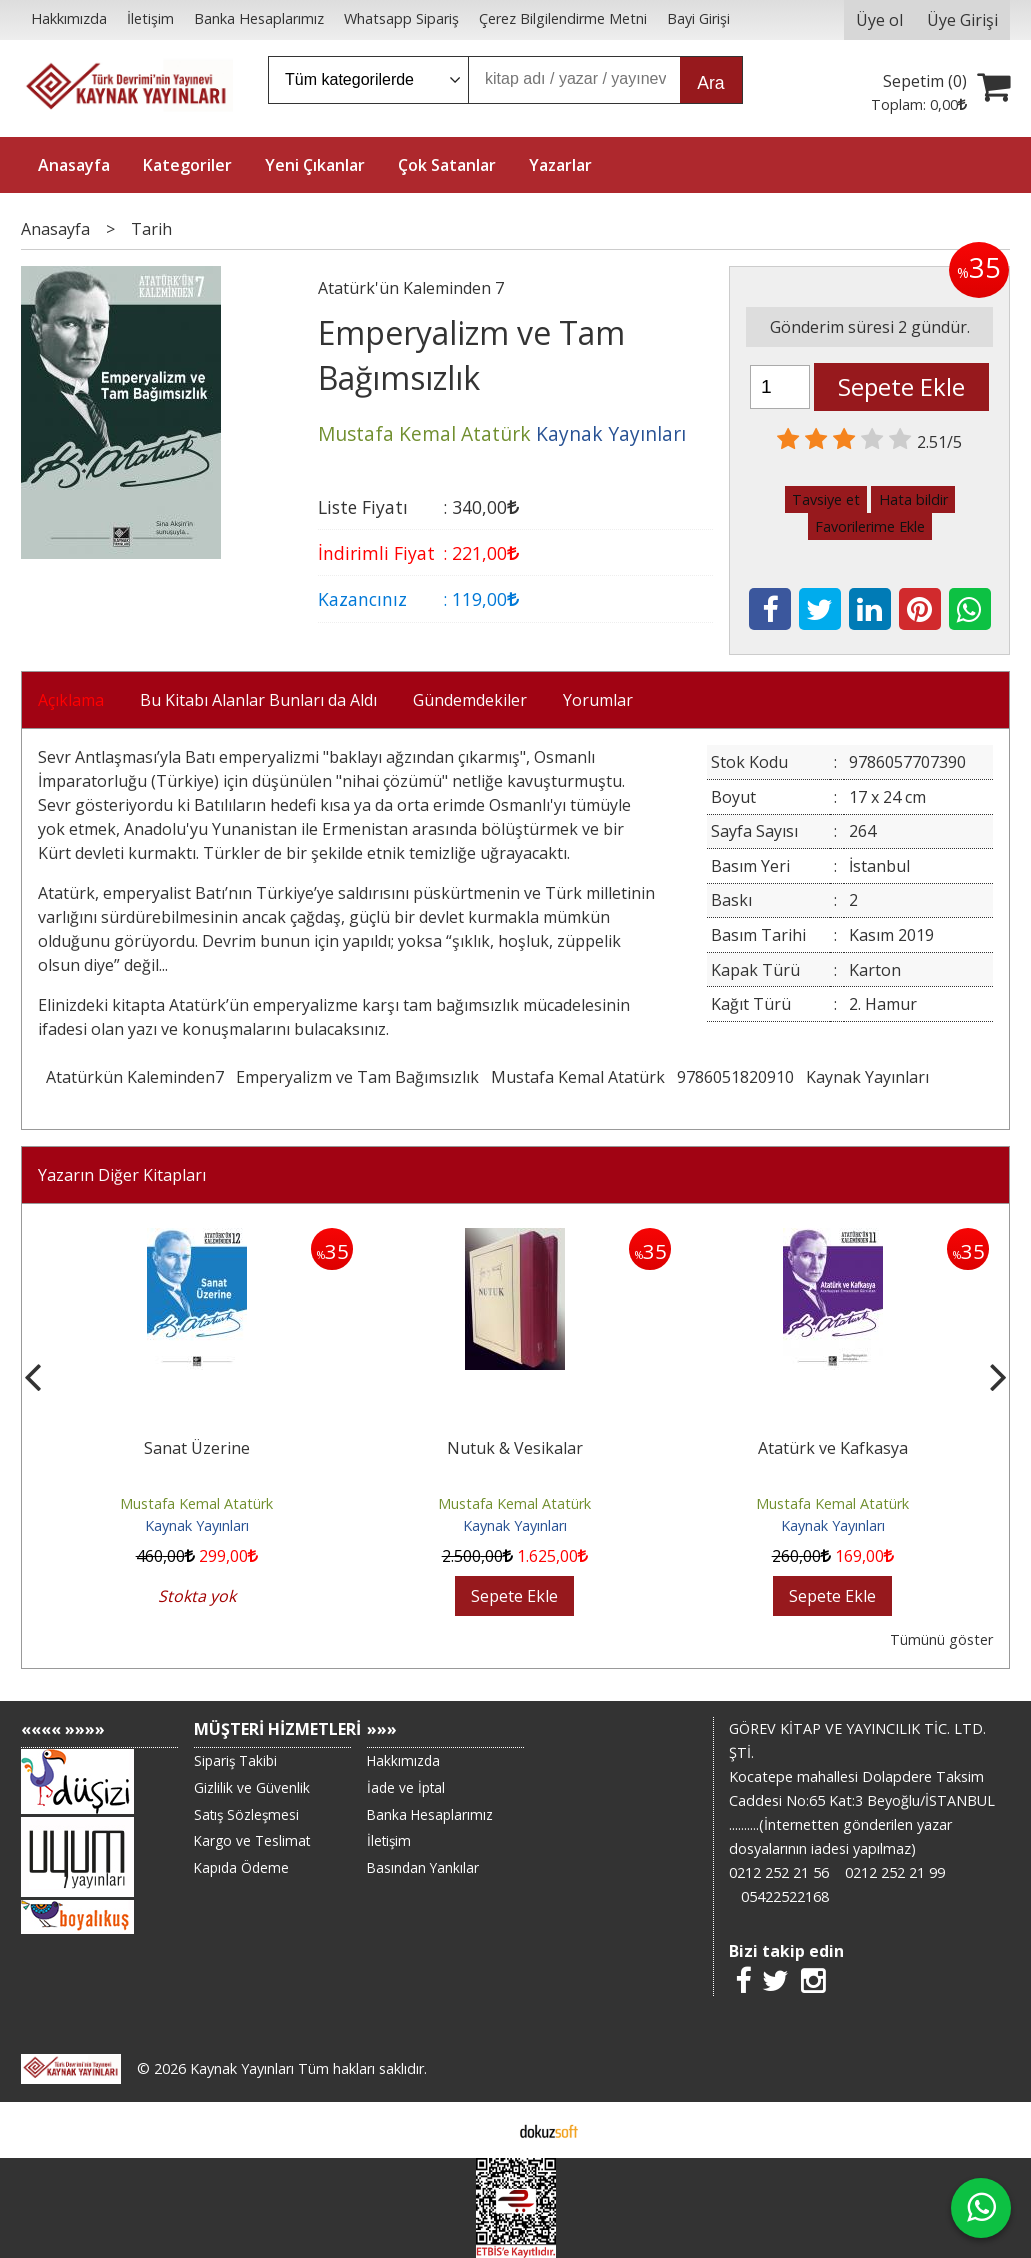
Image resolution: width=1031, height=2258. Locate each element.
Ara (710, 83)
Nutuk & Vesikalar (515, 1448)
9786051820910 (735, 1077)
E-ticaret (483, 2130)
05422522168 (785, 1896)
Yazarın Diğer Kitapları (122, 1175)
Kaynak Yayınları (867, 1077)
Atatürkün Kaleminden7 (135, 1077)
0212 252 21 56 (779, 1872)
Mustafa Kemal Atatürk (578, 1077)
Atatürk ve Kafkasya (833, 1448)
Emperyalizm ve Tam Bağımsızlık (357, 1077)
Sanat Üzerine (197, 1448)
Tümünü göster (941, 1639)
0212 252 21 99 (895, 1872)
